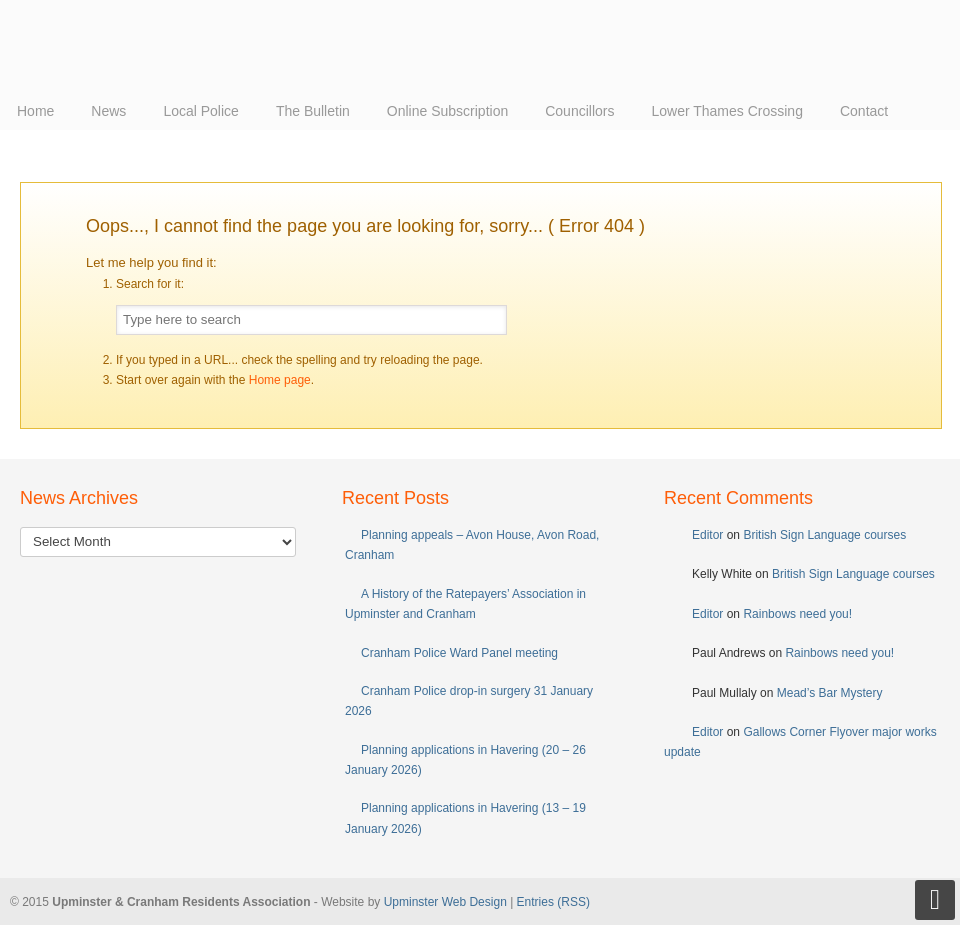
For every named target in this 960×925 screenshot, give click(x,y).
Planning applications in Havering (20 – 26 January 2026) (465, 760)
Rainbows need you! (797, 614)
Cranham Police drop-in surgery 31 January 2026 (469, 701)
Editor (707, 535)
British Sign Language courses (824, 535)
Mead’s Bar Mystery (830, 693)
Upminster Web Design (445, 902)
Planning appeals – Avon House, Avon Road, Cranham (472, 545)
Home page (280, 380)
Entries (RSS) (553, 902)
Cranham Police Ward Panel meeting (459, 653)
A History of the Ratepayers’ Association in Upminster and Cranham (465, 604)
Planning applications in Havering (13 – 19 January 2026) (465, 818)
